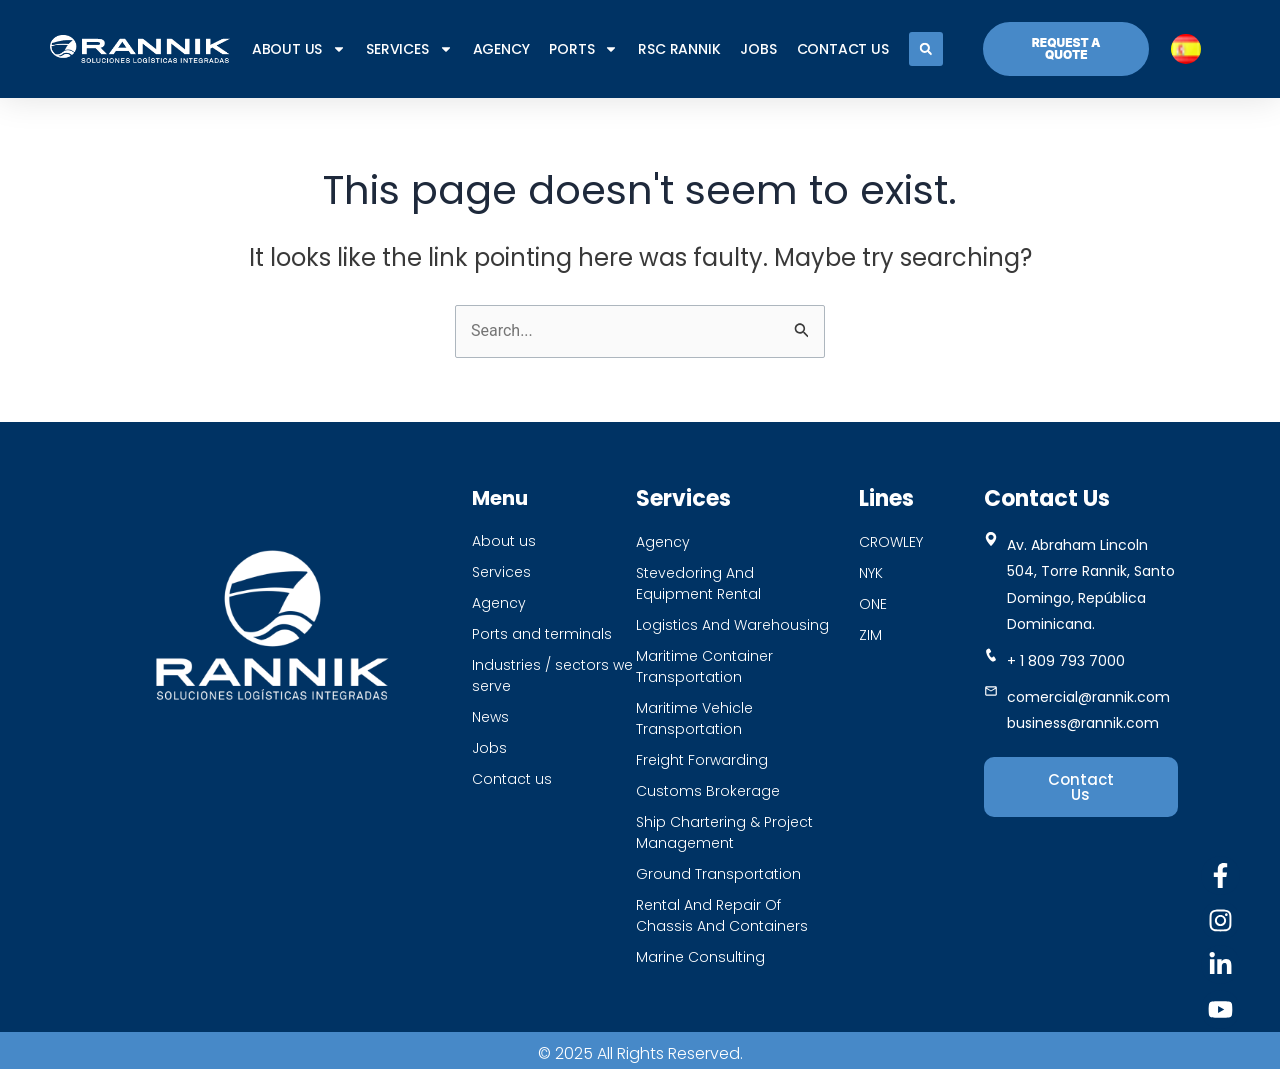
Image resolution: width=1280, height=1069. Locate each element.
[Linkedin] (1220, 964)
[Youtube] (1220, 1009)
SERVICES (409, 49)
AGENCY (501, 49)
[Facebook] (1220, 875)
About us (299, 49)
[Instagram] (1220, 920)
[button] (926, 49)
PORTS (583, 49)
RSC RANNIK (679, 49)
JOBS (758, 49)
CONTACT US (843, 49)
